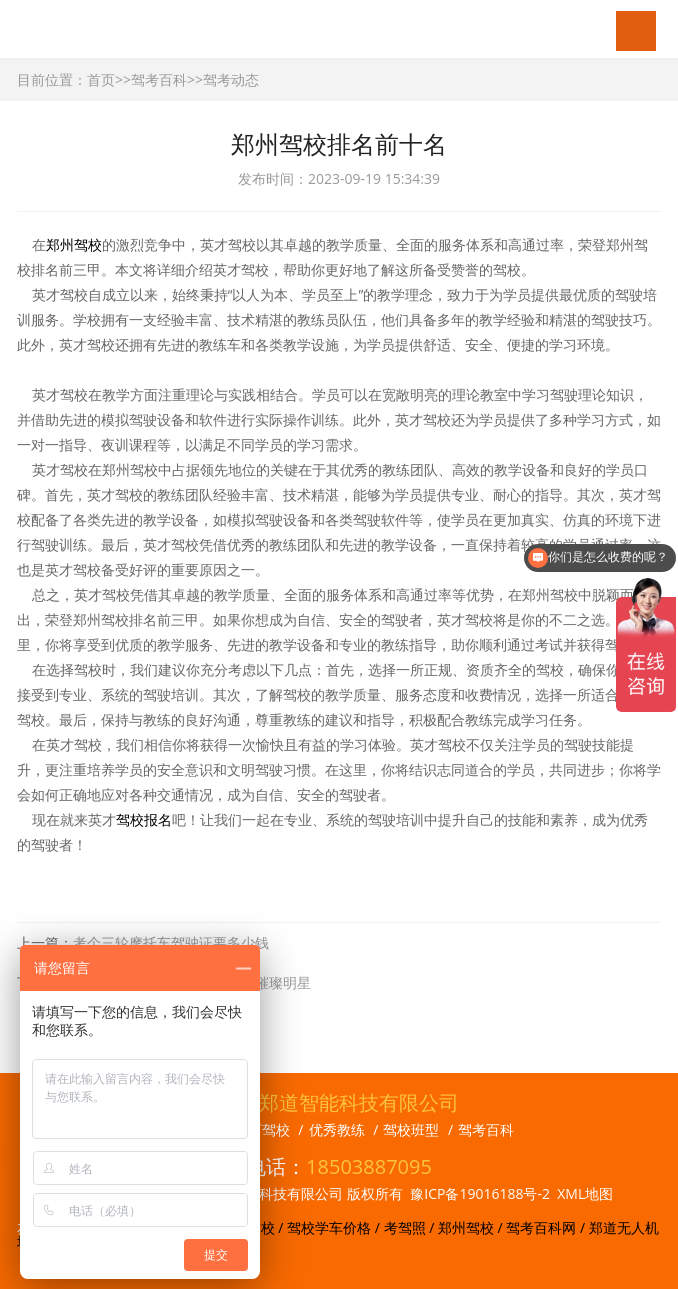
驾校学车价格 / (335, 1227)
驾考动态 (231, 79)
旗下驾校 (262, 1129)
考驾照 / (411, 1227)
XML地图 (585, 1193)
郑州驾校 (74, 244)
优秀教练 (337, 1129)
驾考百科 (159, 79)
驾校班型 (411, 1129)
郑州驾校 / (472, 1227)
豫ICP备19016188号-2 (480, 1193)
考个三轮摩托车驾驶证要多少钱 (171, 942)
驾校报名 (144, 819)
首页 (101, 79)
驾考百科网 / (547, 1227)
